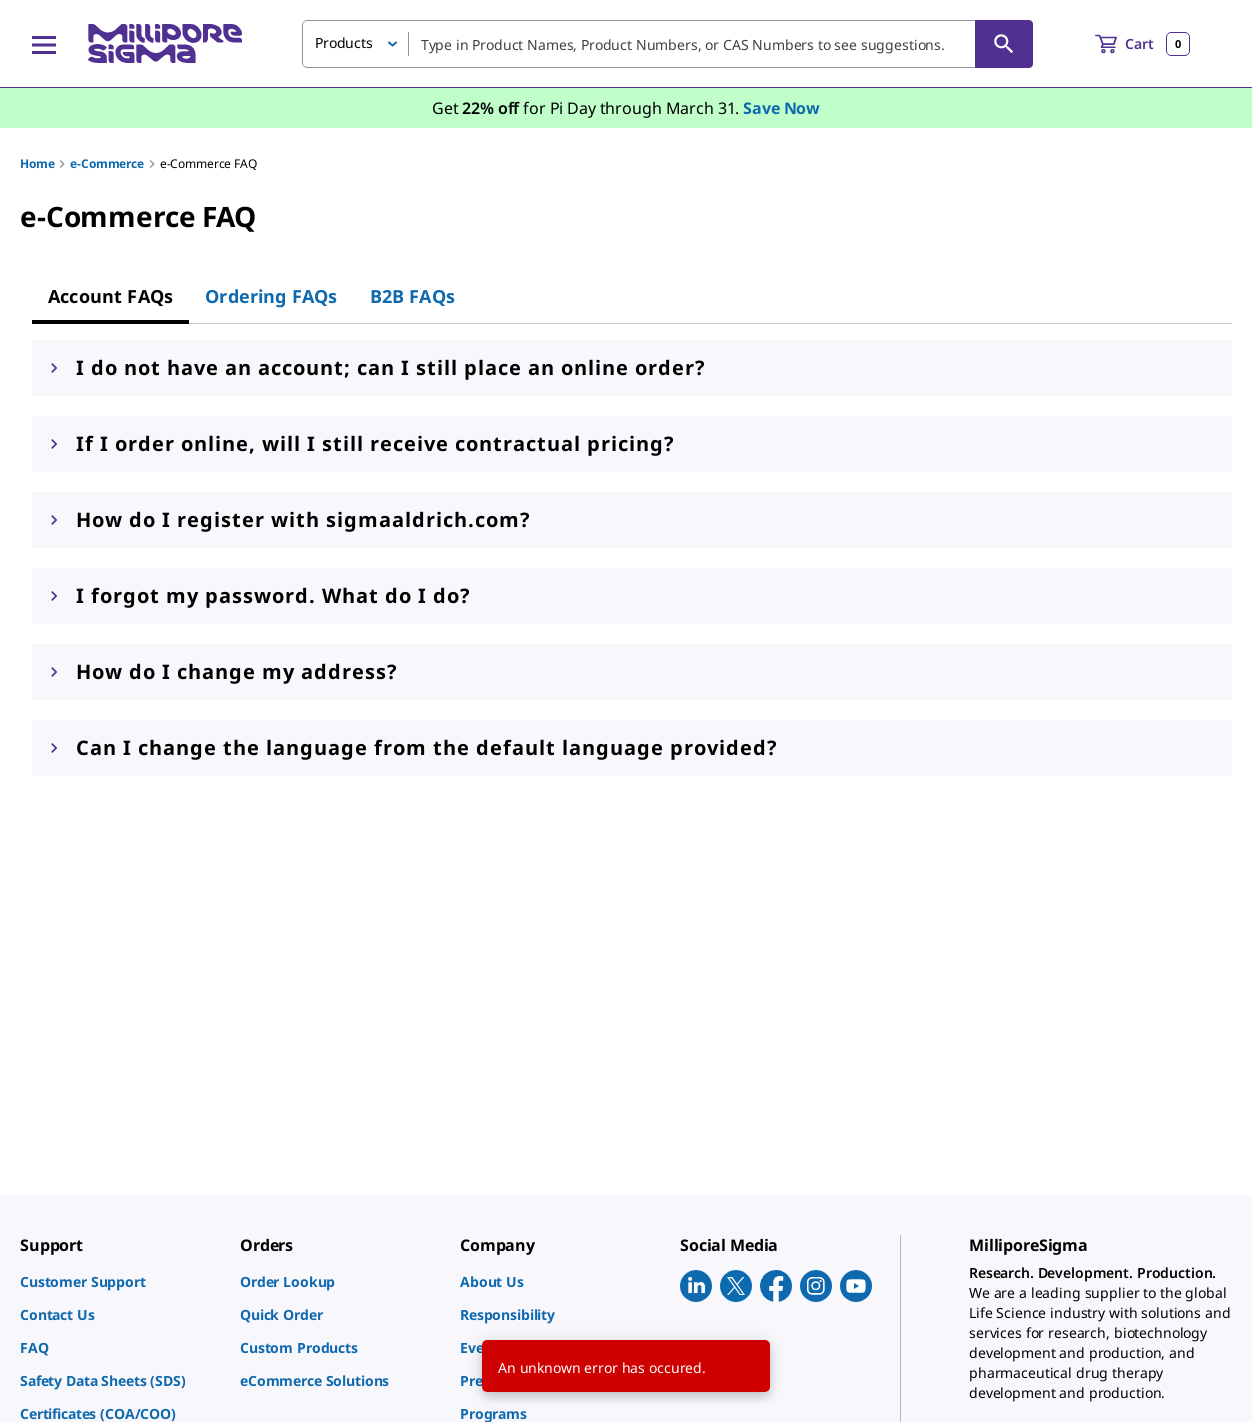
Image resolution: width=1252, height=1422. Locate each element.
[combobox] (667, 44)
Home (37, 163)
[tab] (110, 296)
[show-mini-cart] (1142, 44)
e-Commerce (106, 163)
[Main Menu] (44, 44)
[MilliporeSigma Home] (165, 43)
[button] (632, 368)
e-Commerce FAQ (208, 163)
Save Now (781, 108)
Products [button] (344, 42)
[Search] (1004, 44)
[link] (120, 1281)
